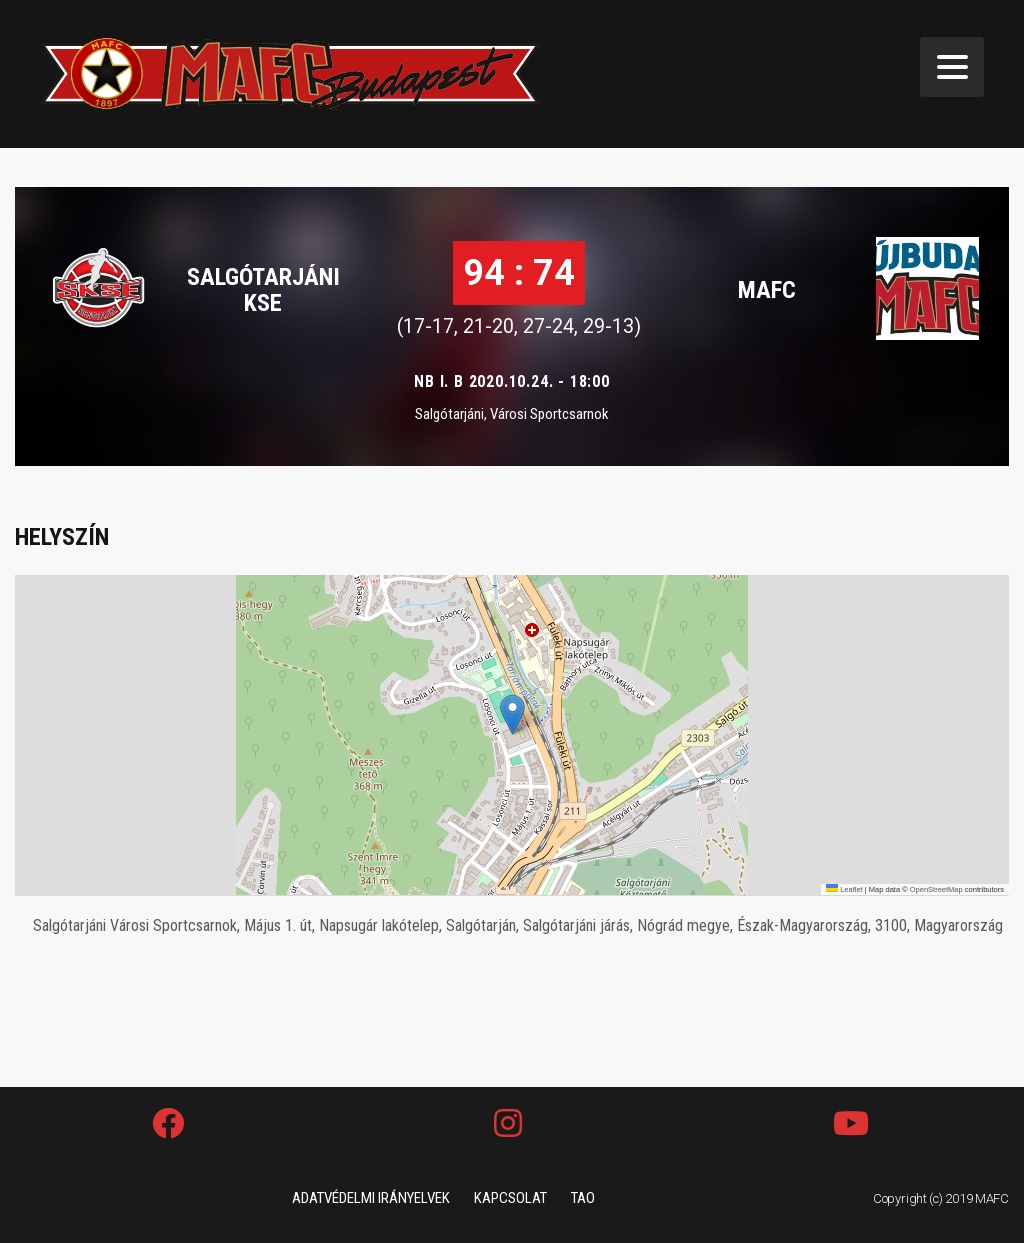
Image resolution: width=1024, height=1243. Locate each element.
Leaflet (844, 889)
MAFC (767, 290)
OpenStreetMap (936, 889)
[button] (512, 714)
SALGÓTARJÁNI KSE (263, 290)
